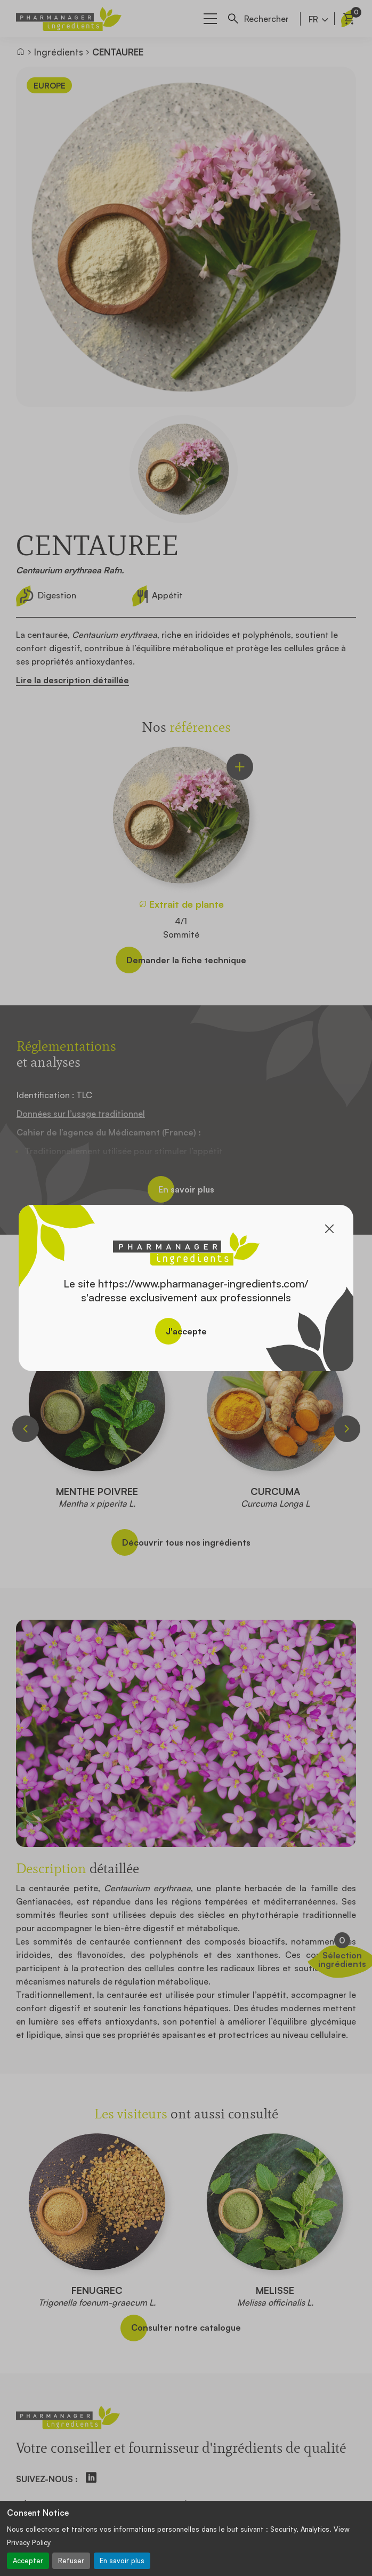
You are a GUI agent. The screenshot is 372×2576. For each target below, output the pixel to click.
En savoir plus (122, 2560)
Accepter (28, 2560)
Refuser (71, 2560)
